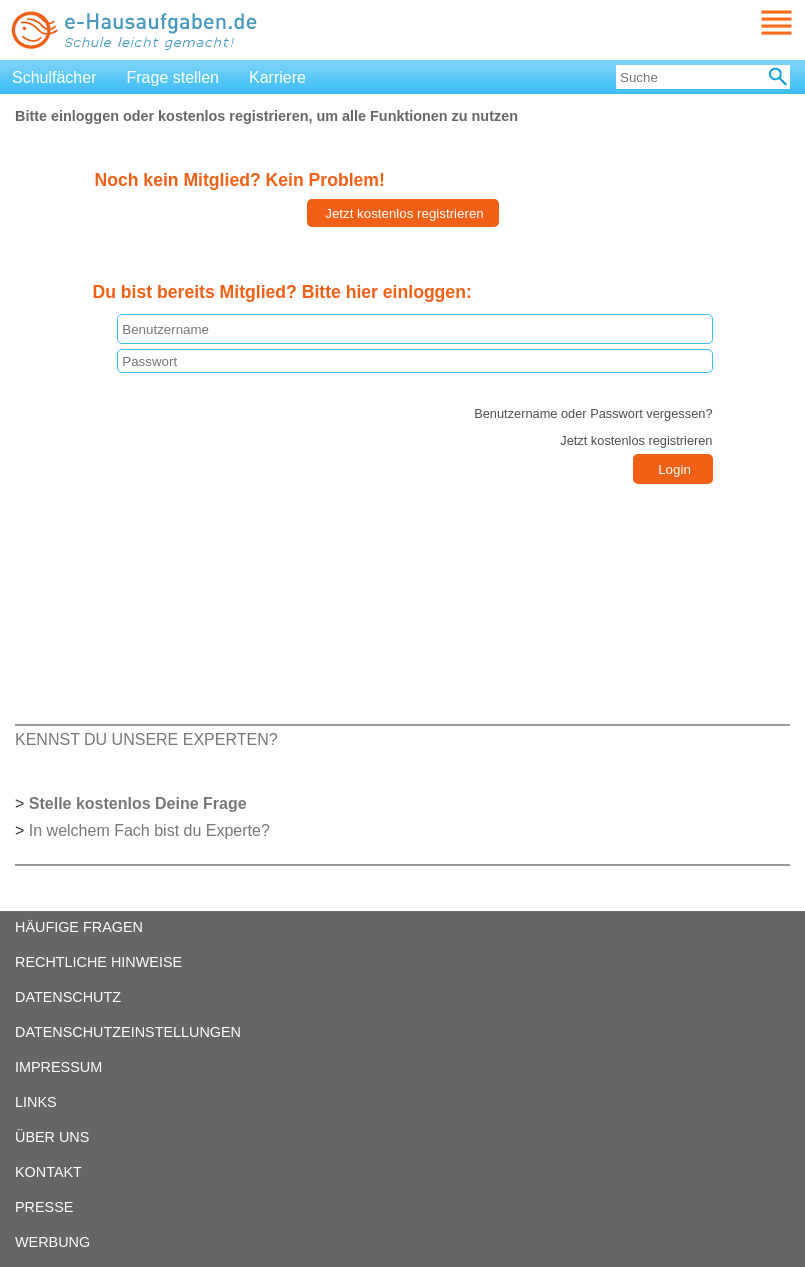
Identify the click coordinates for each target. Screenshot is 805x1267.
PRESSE (44, 1207)
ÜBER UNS (52, 1137)
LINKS (36, 1102)
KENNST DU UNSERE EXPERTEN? (146, 739)
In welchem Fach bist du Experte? (149, 830)
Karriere (277, 77)
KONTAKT (48, 1172)
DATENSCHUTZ (68, 997)
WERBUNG (52, 1242)
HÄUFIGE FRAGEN (79, 927)
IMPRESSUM (58, 1067)
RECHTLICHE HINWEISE (98, 962)
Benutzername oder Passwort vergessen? (593, 413)
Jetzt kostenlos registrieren (636, 440)
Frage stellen (173, 77)
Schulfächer (54, 77)
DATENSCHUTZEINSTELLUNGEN (128, 1032)
